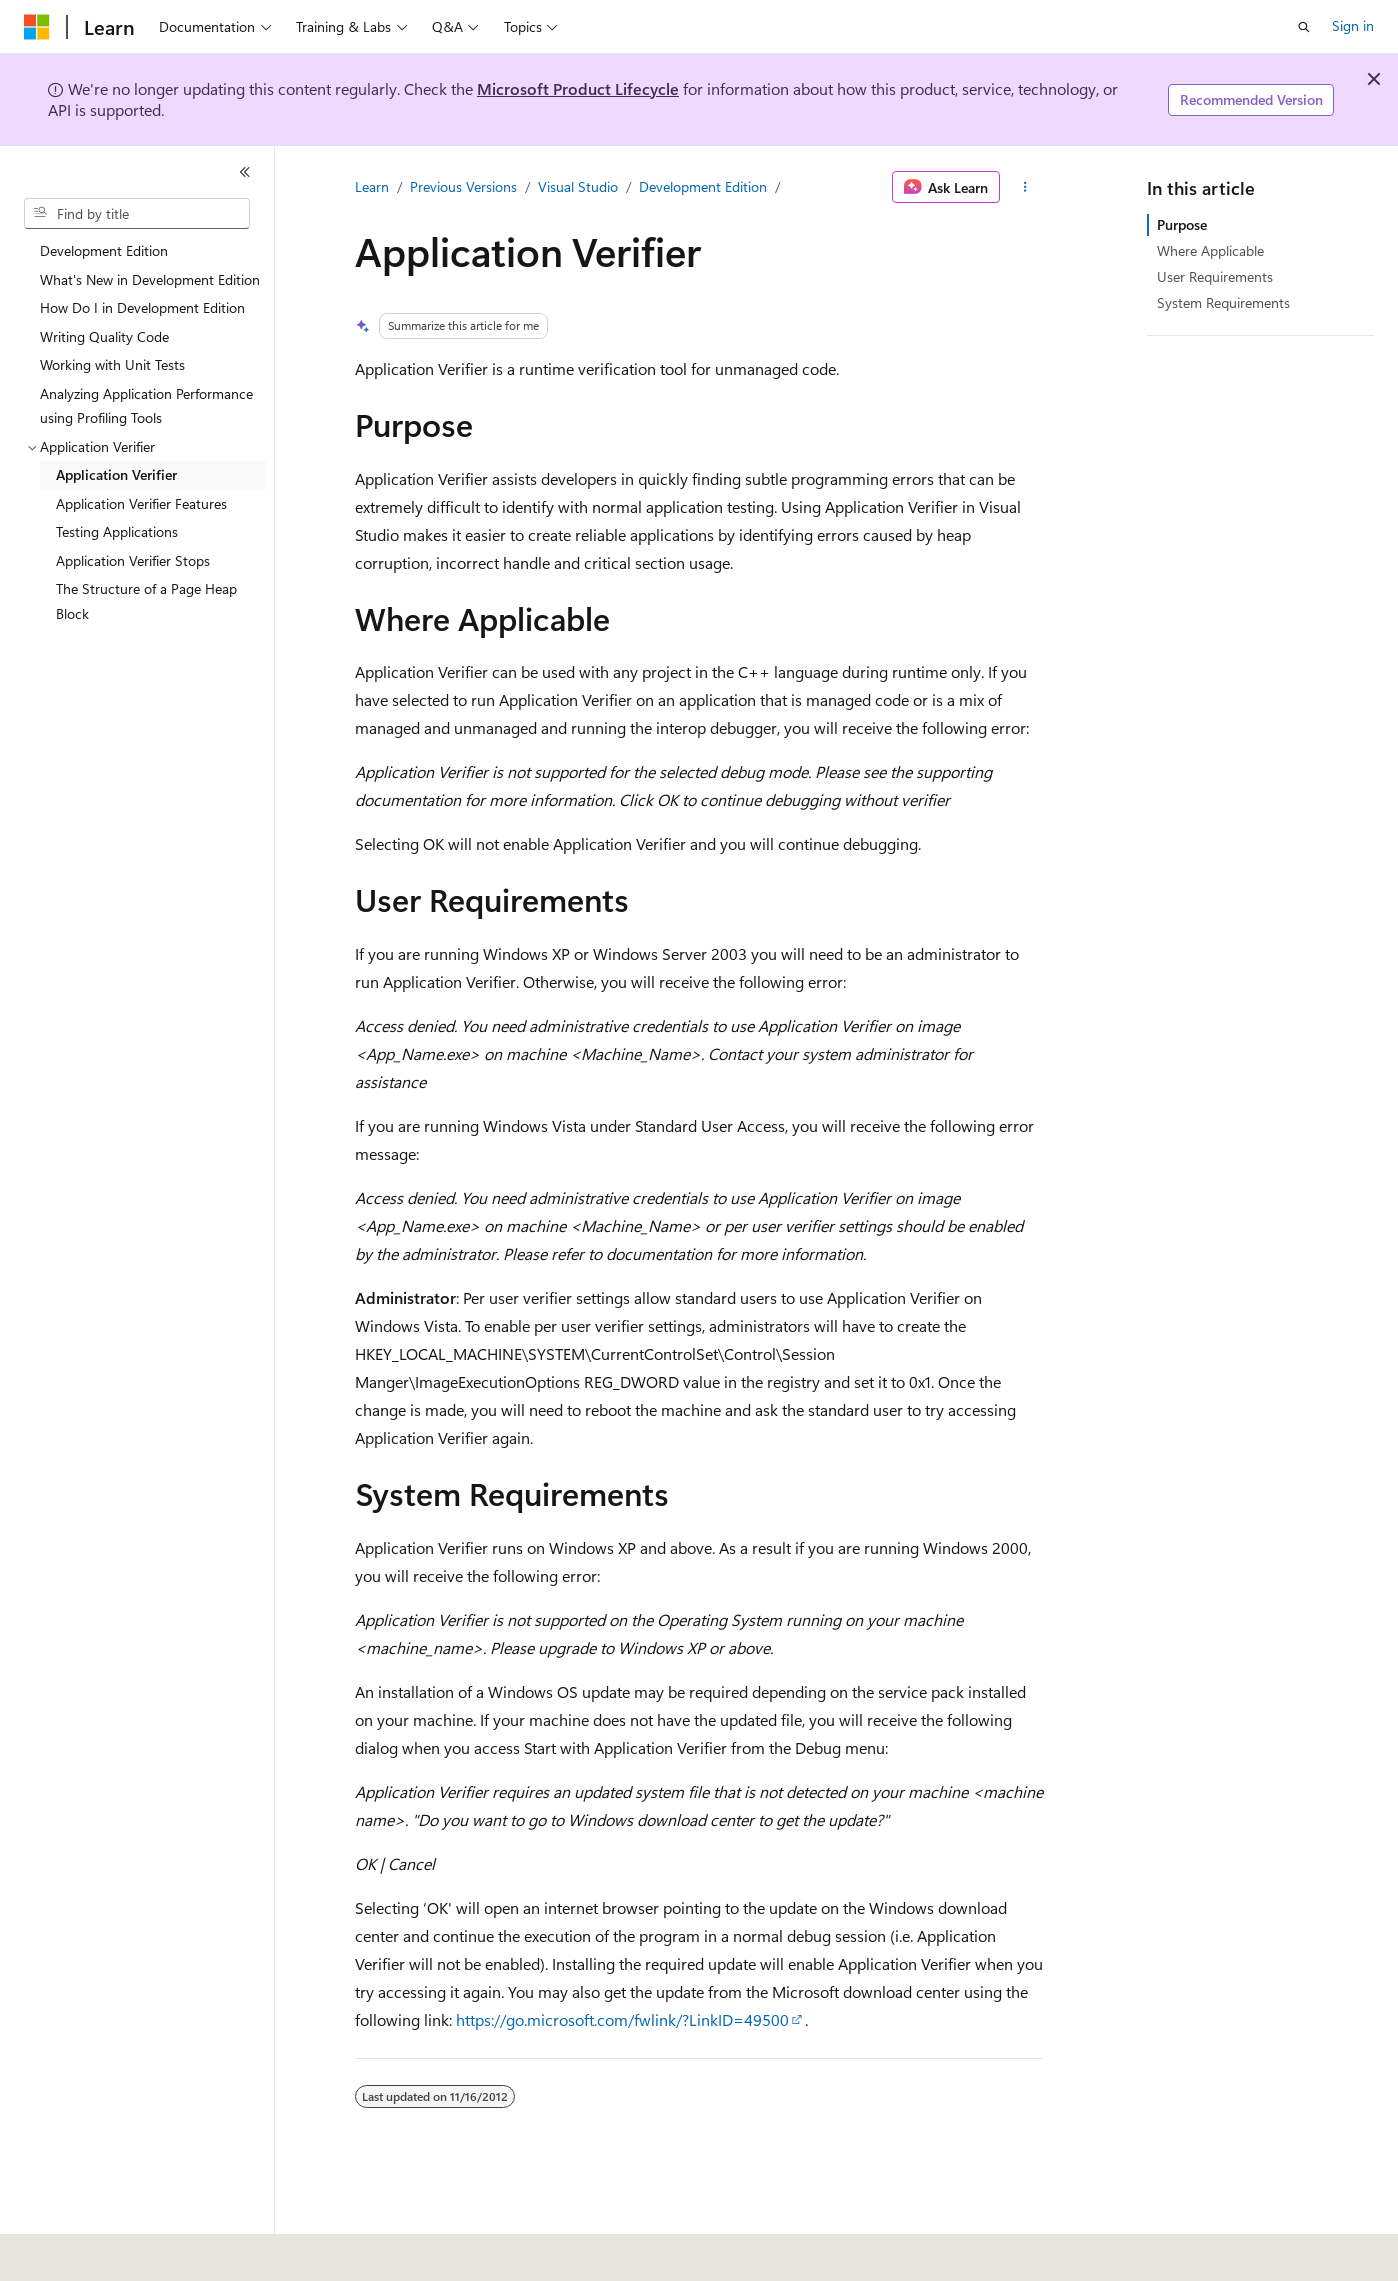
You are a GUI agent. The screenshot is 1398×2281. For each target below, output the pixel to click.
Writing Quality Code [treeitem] (104, 336)
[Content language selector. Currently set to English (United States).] (115, 2252)
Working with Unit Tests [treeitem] (112, 364)
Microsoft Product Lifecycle (578, 88)
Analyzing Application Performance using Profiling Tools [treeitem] (146, 406)
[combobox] (137, 214)
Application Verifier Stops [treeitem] (133, 560)
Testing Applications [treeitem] (117, 531)
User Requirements (1215, 276)
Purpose (1182, 224)
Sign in (1353, 25)
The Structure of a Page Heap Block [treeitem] (146, 601)
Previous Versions (463, 186)
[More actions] (1025, 187)
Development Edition (703, 186)
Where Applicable (1210, 250)
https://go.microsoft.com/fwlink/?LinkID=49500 (622, 2019)
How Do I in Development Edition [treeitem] (142, 307)
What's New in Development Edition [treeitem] (150, 279)
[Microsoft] (37, 27)
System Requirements (1223, 302)
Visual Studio (578, 186)
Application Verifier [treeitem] (116, 474)
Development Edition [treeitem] (104, 250)
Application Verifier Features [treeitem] (141, 503)
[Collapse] (245, 172)
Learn (372, 186)
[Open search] (1304, 27)
